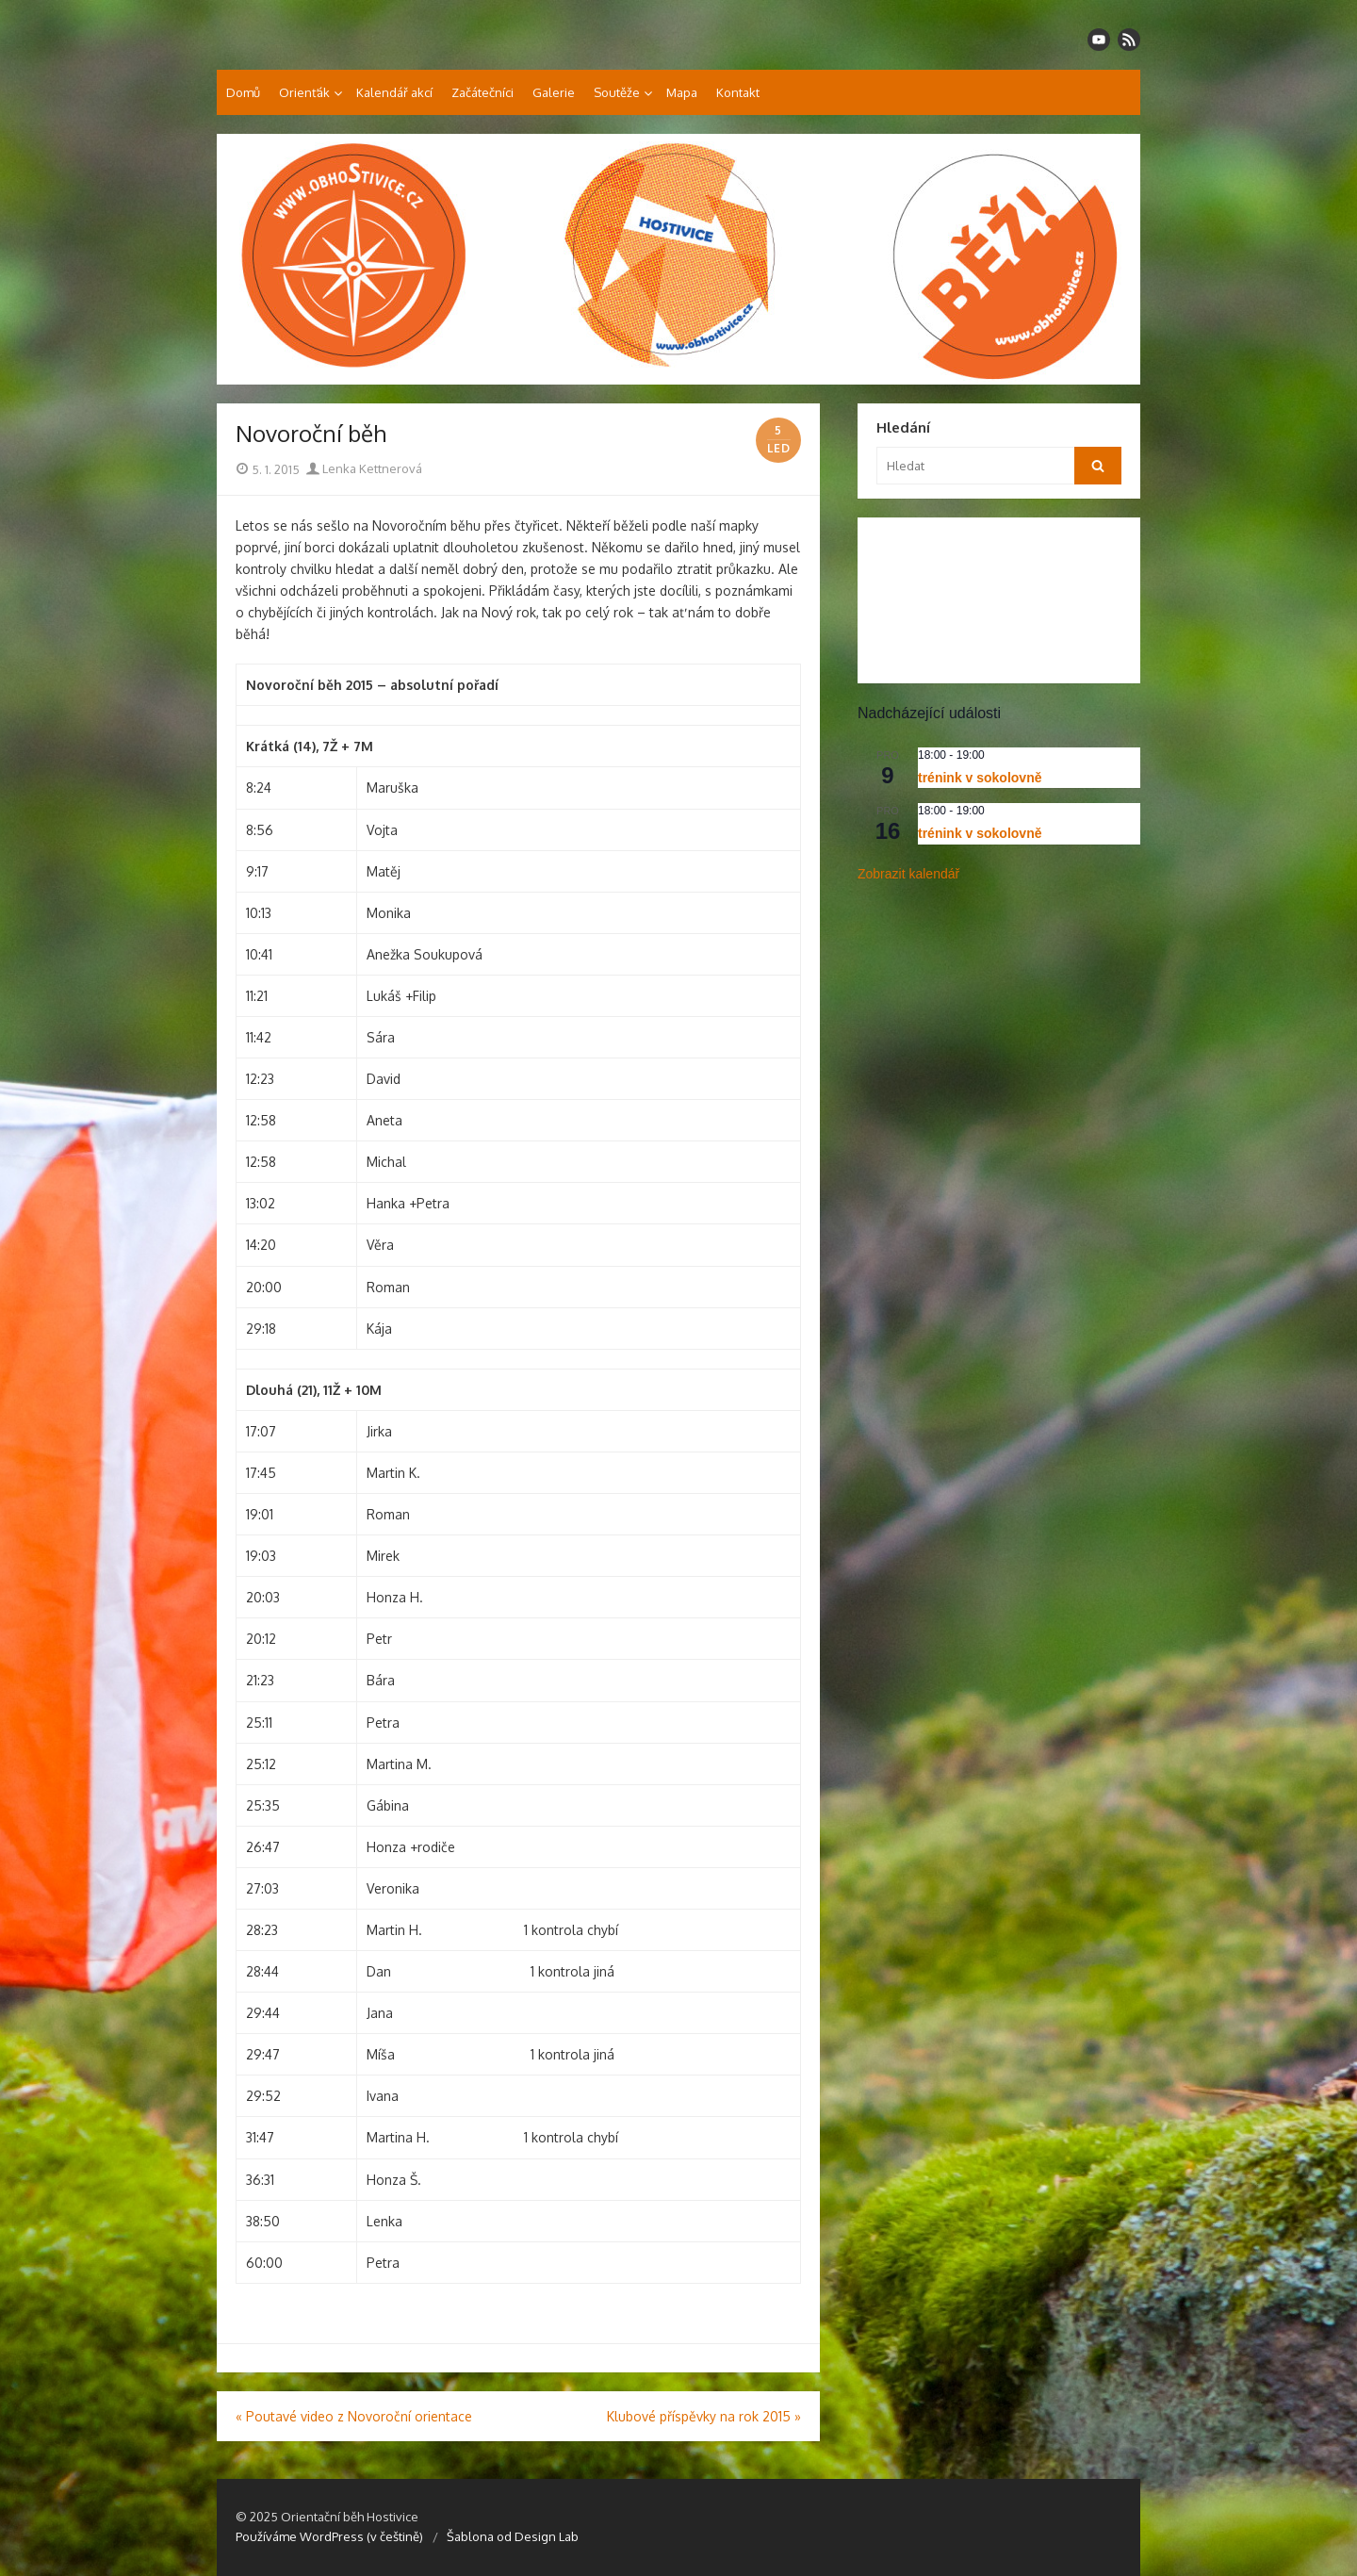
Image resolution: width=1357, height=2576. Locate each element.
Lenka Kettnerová (364, 468)
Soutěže (617, 92)
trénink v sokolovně (979, 777)
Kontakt (738, 92)
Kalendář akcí (394, 92)
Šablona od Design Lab (513, 2536)
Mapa (681, 92)
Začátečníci (482, 92)
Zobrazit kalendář (908, 873)
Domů (243, 92)
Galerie (553, 92)
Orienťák (304, 92)
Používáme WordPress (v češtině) (329, 2536)
